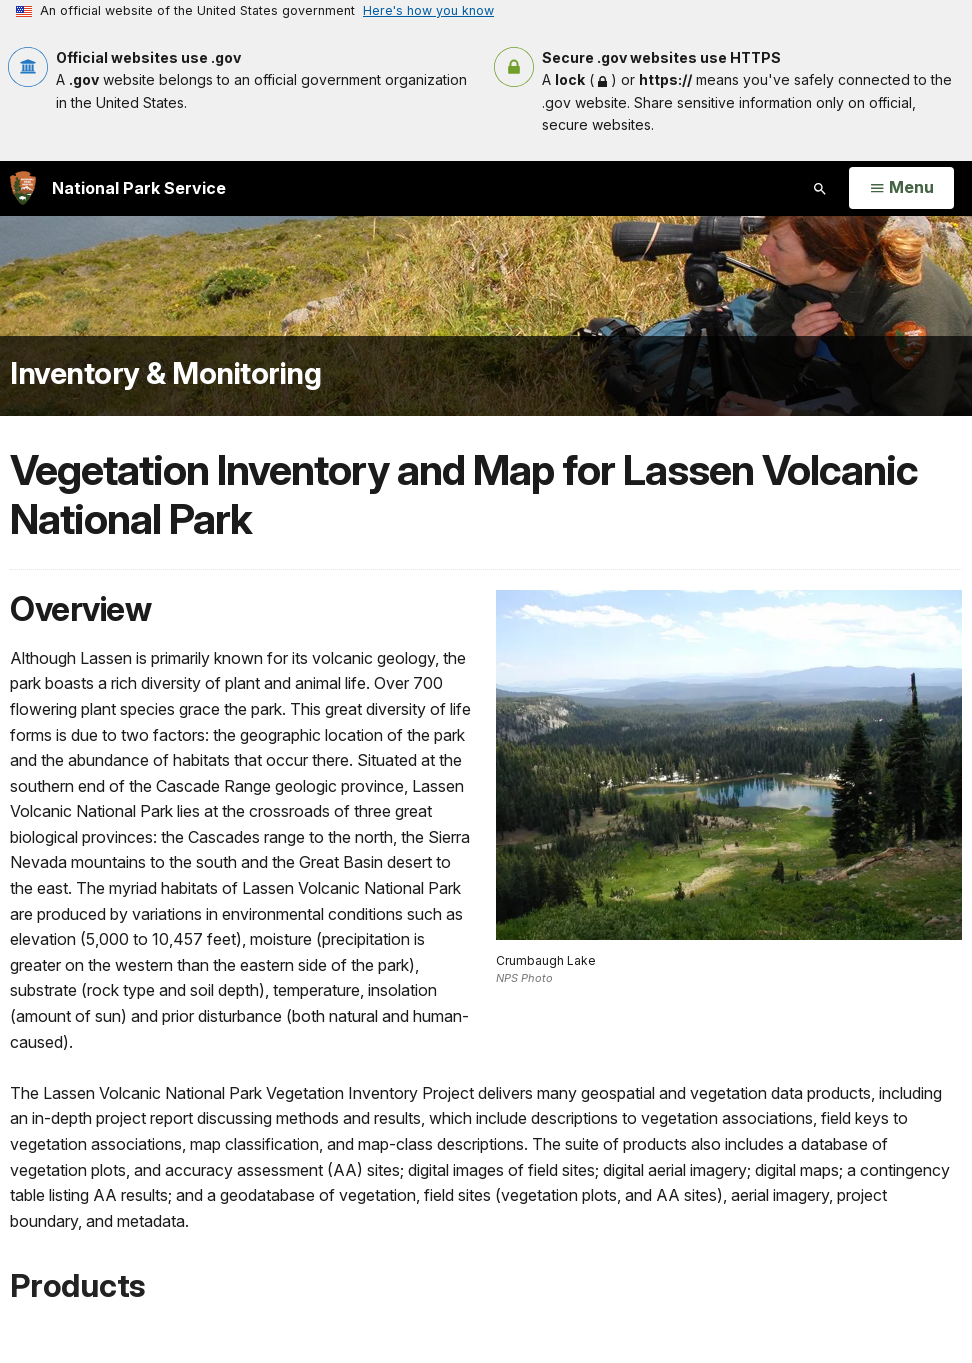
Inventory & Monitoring (165, 373)
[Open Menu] (901, 188)
